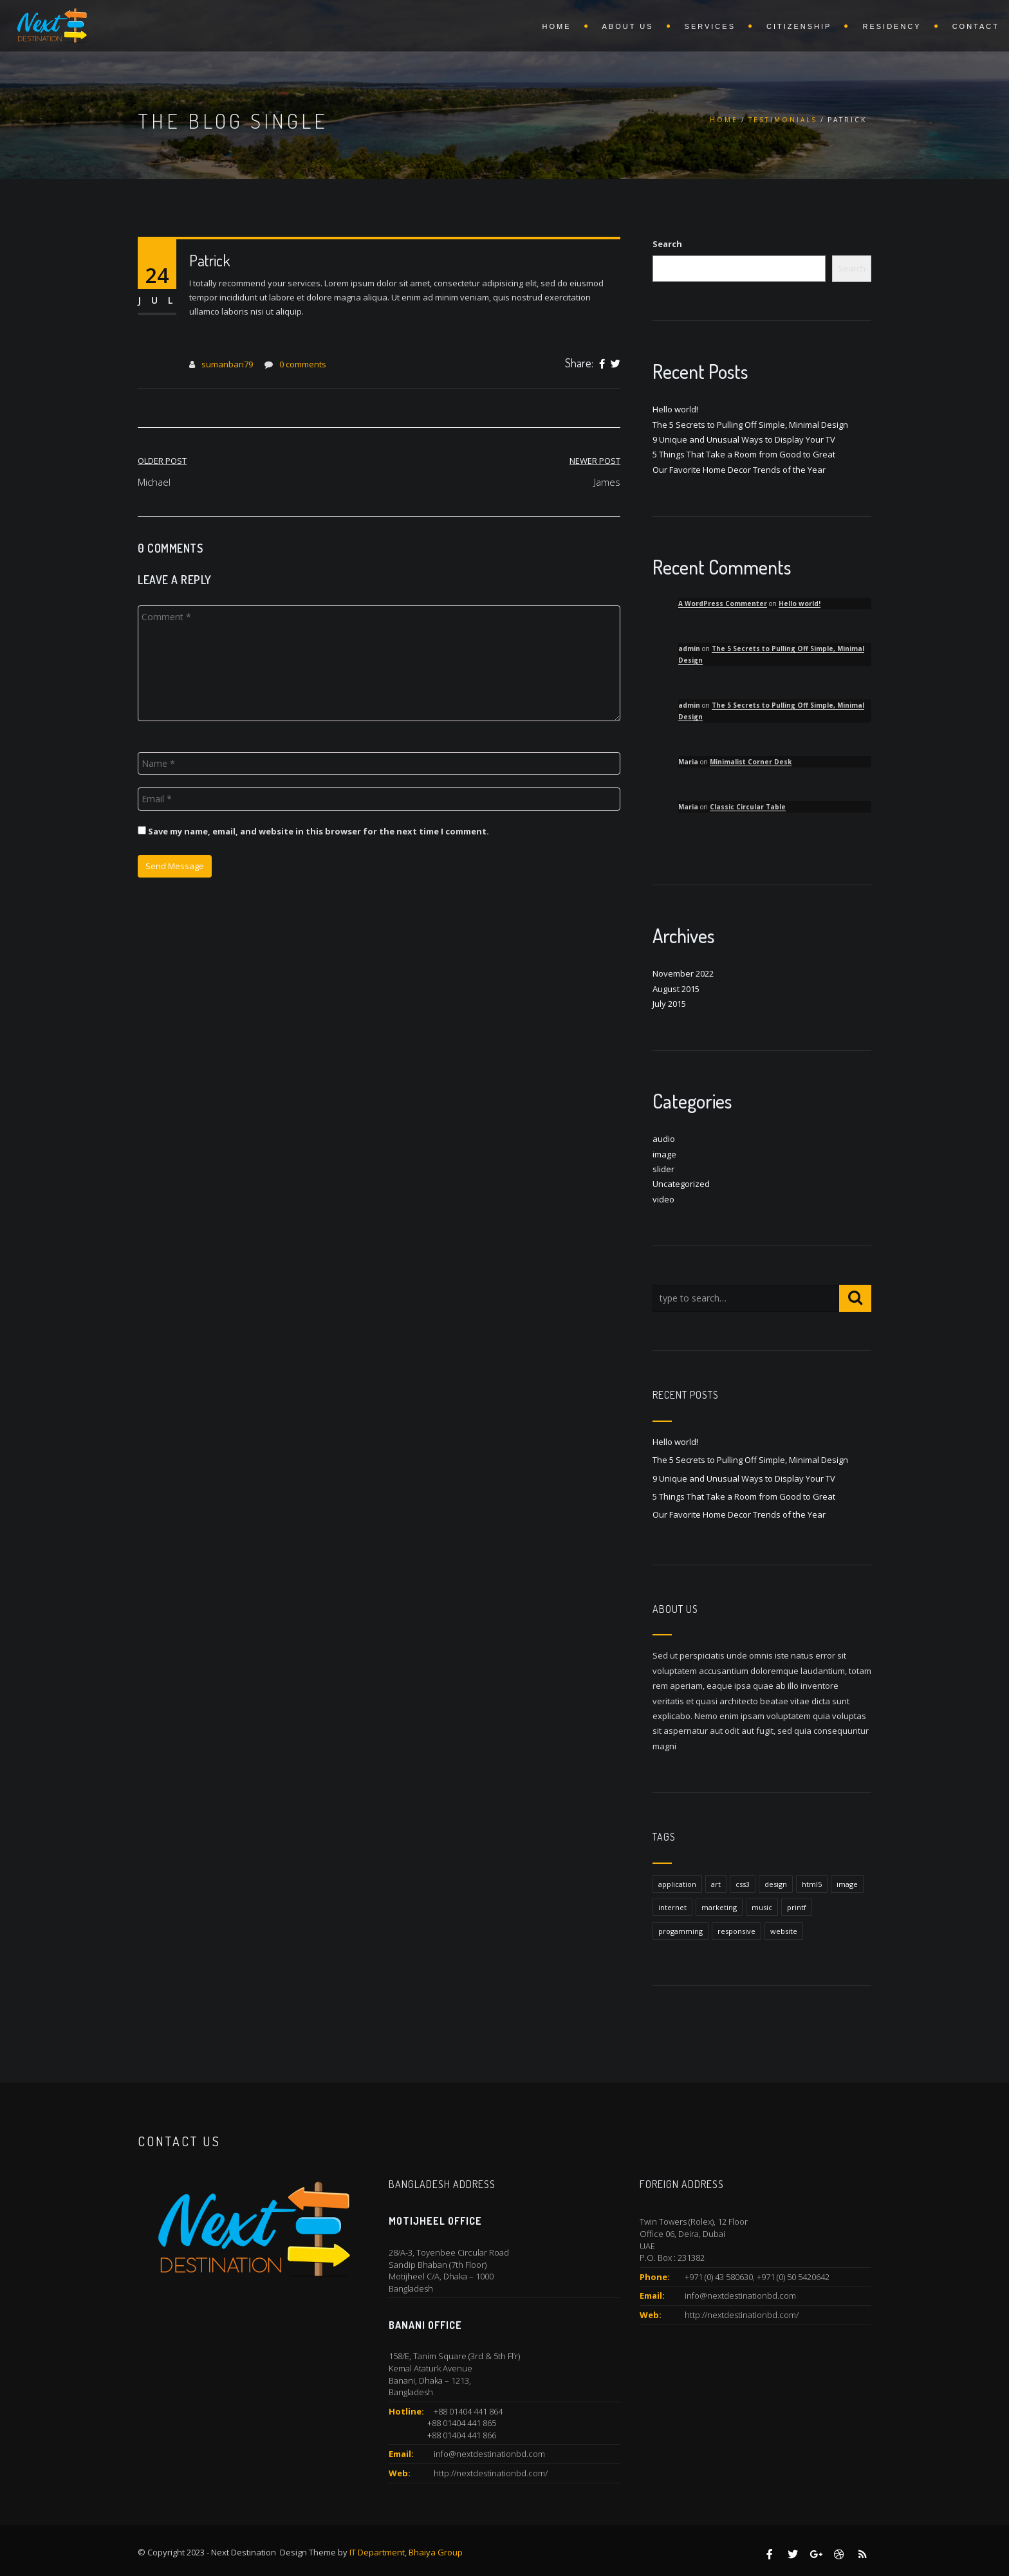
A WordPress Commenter (722, 603)
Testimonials (782, 119)
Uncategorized (681, 1184)
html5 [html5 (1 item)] (812, 1884)
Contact (975, 26)
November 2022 (683, 973)
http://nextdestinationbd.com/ (491, 2473)
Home (556, 26)
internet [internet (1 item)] (672, 1907)
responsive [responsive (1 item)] (736, 1931)
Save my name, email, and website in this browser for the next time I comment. (318, 831)
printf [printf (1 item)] (796, 1907)
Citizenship (798, 26)
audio (664, 1139)
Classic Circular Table (748, 806)
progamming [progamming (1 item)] (680, 1931)
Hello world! (675, 409)
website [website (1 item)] (783, 1931)
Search (667, 244)
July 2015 (669, 1003)
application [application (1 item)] (677, 1884)
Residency (891, 26)
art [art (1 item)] (716, 1884)
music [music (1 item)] (762, 1907)
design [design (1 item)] (775, 1884)
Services (710, 26)
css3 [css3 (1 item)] (743, 1884)
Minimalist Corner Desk (750, 761)
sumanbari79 (227, 364)
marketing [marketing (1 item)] (719, 1907)
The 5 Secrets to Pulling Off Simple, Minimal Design (750, 424)
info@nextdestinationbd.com (489, 2454)
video (663, 1199)
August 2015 (676, 989)
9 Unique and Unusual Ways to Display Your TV (744, 439)
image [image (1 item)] (847, 1884)
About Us (628, 26)
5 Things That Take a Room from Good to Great (744, 454)
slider (663, 1169)
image (664, 1154)
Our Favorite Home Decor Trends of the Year (739, 469)
